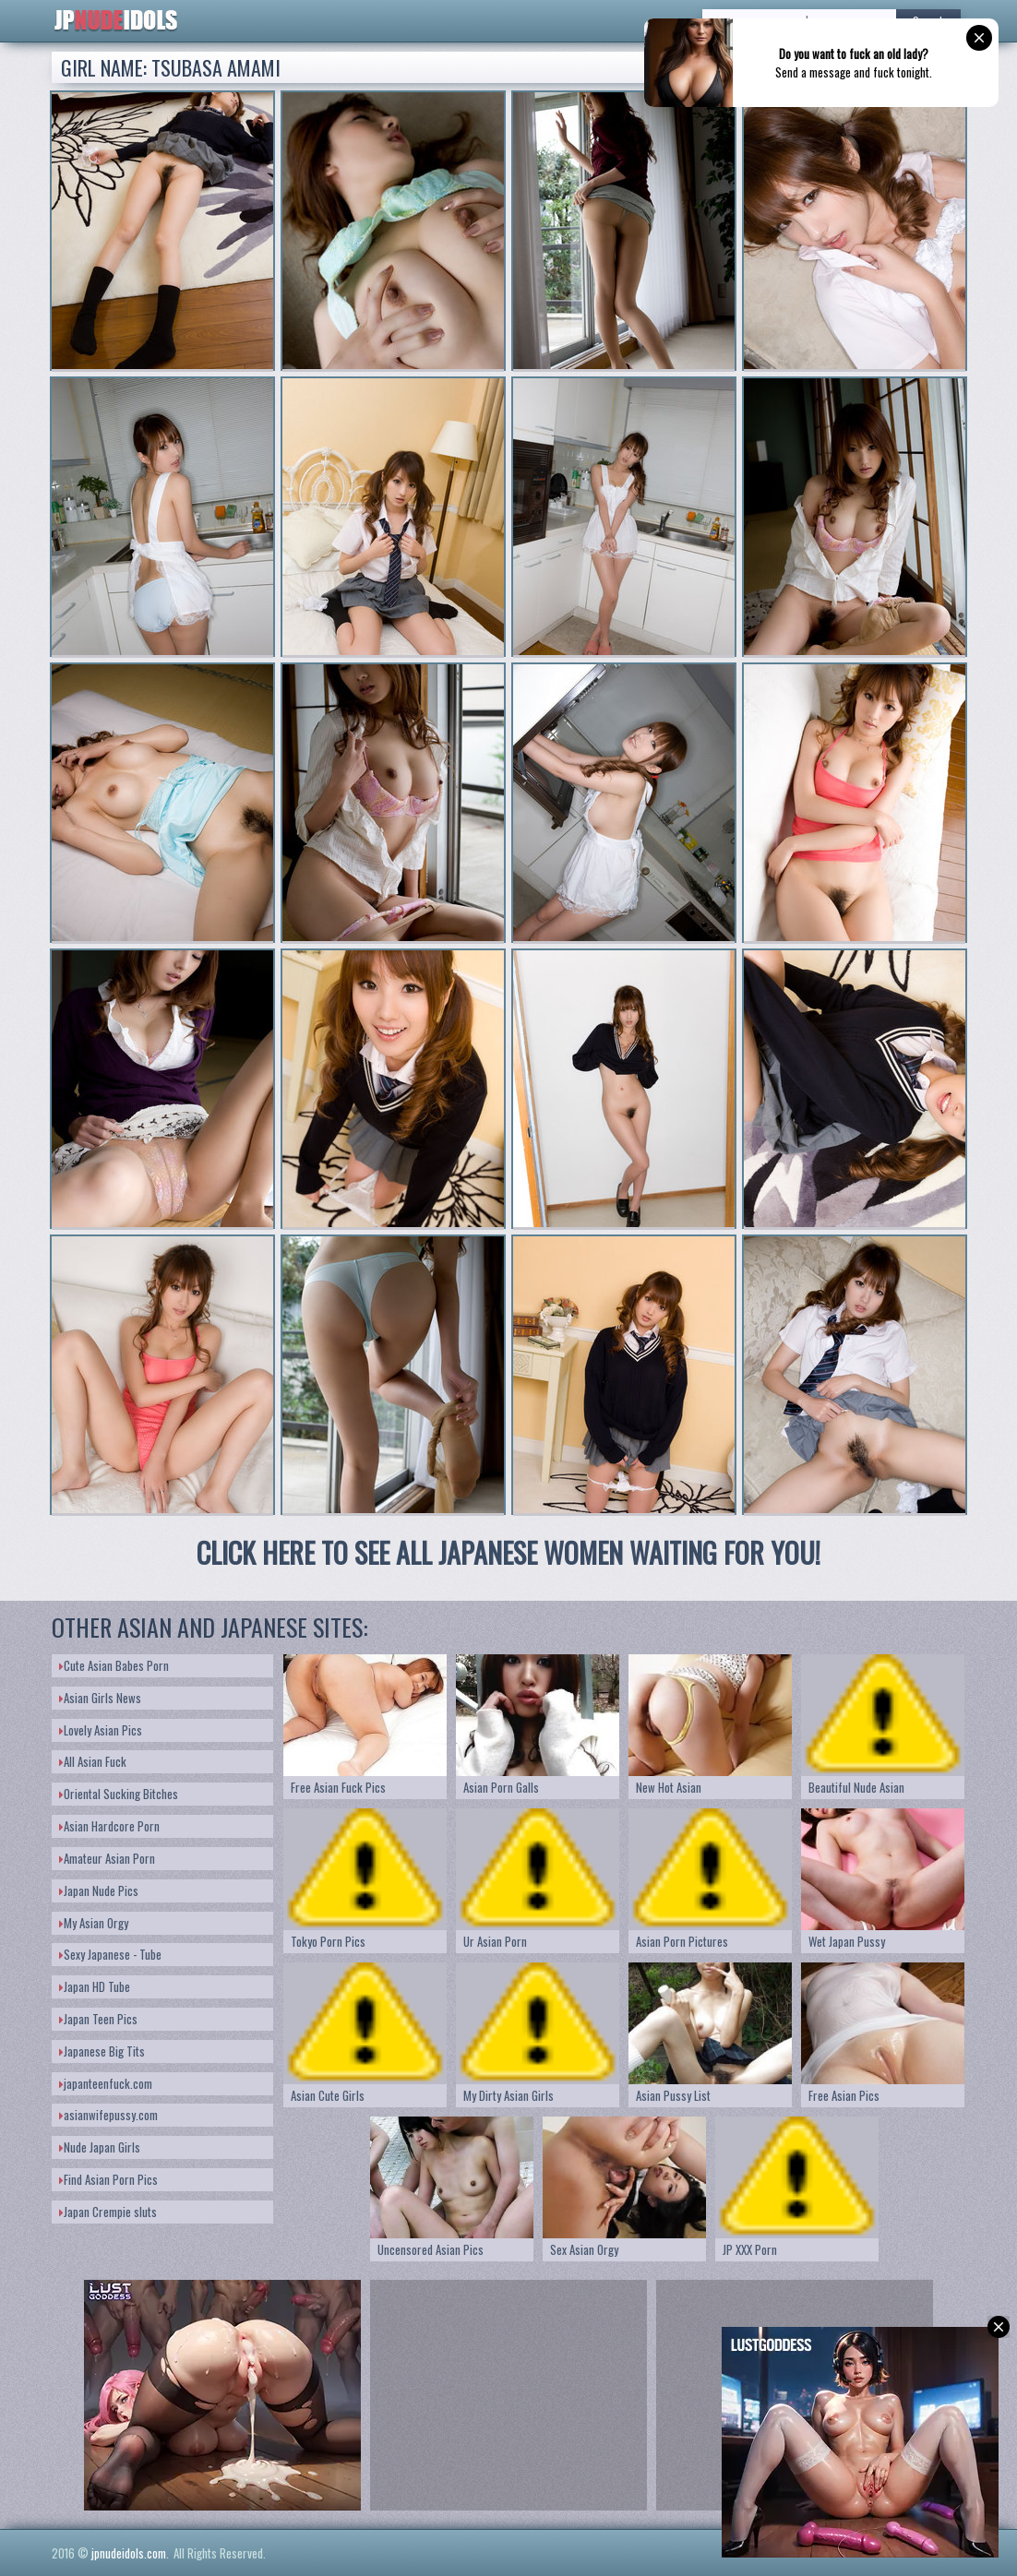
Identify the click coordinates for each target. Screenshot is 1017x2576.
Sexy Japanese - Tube (110, 1954)
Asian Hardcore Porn (109, 1826)
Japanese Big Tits (102, 2051)
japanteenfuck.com (105, 2083)
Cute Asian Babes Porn (114, 1665)
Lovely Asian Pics (100, 1730)
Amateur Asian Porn (107, 1858)
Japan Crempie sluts (108, 2211)
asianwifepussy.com (108, 2114)
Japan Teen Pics (98, 2019)
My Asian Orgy (93, 1923)
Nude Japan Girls (99, 2147)
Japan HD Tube (94, 1986)
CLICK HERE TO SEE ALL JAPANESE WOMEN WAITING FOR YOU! (508, 1552)
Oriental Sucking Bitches (118, 1793)
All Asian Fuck (92, 1761)
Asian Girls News (100, 1697)
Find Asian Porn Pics (108, 2179)
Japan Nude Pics (98, 1890)
